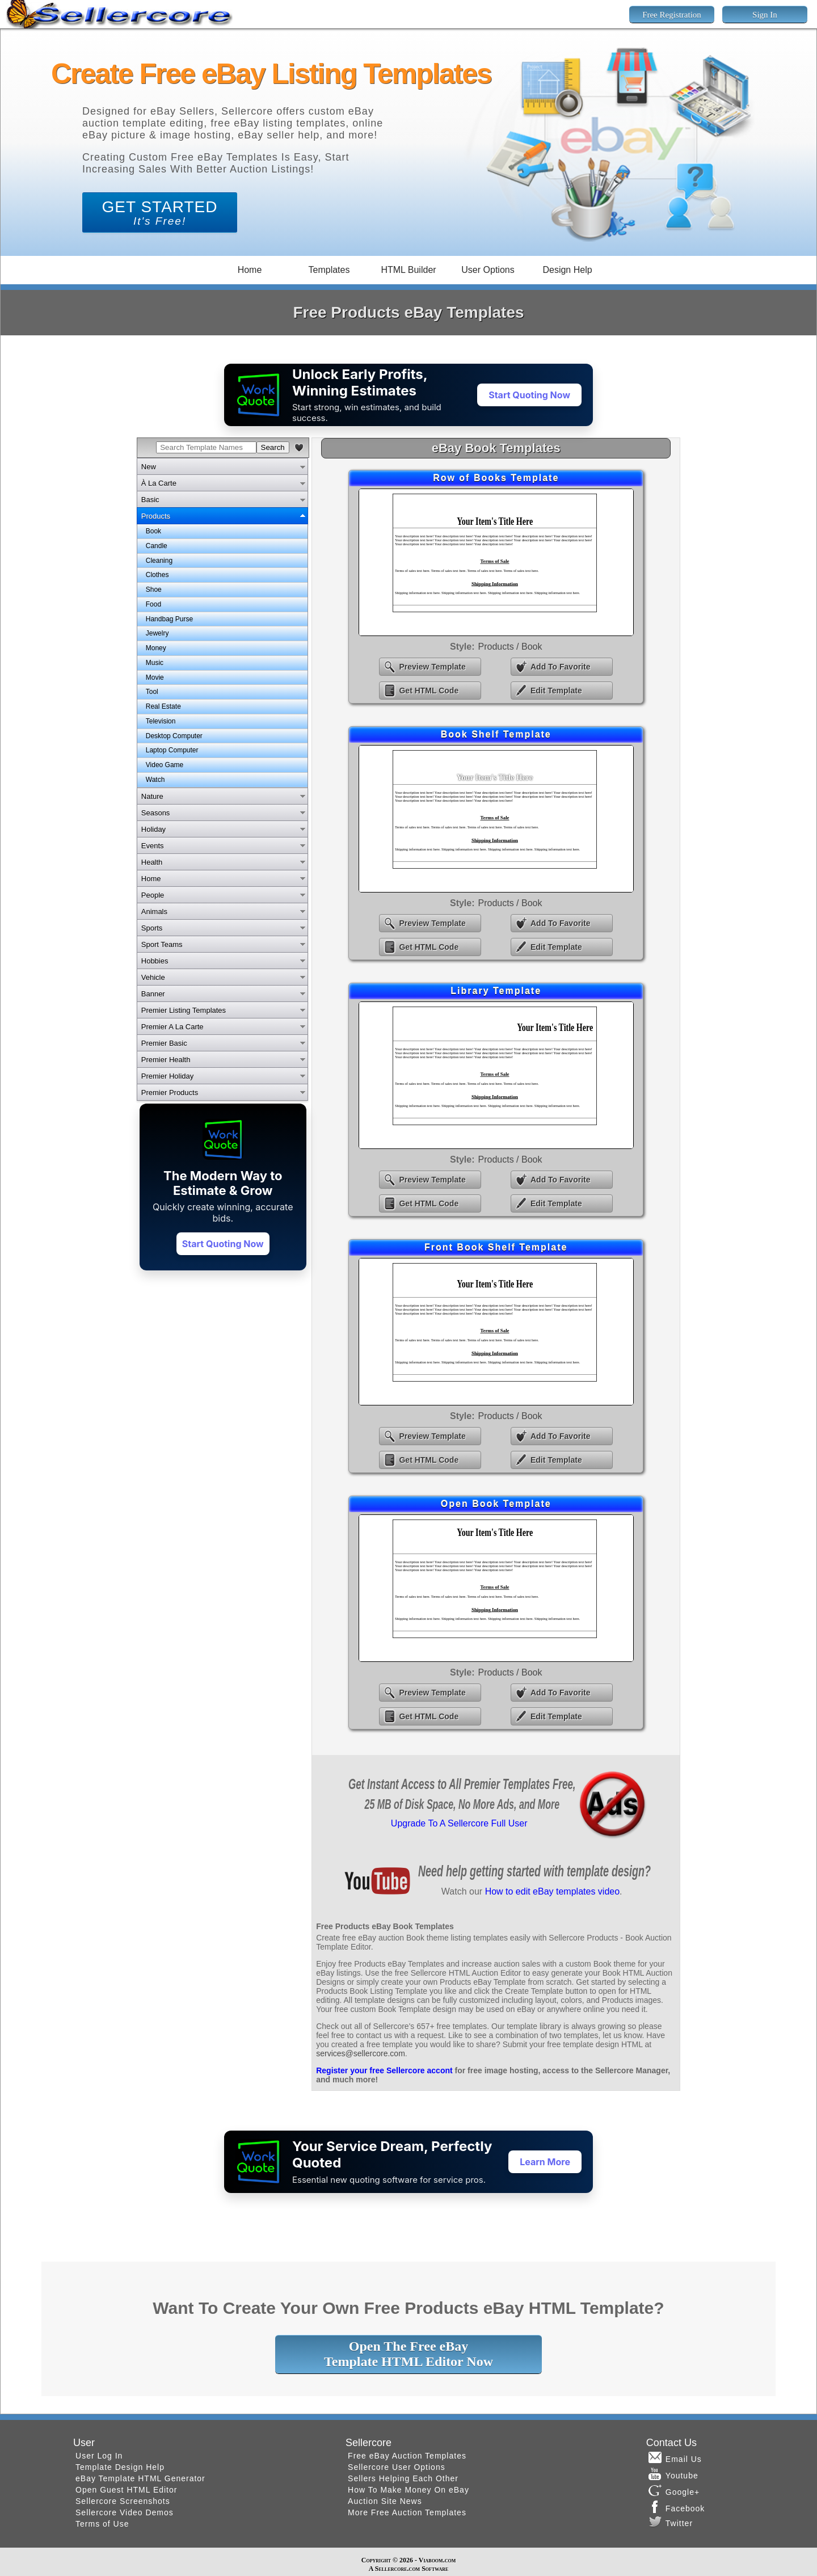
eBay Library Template (496, 1075)
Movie (155, 677)
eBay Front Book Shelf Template (496, 1331)
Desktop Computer (174, 736)
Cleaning (159, 561)
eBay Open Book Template (496, 1588)
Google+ (674, 2490)
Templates (329, 270)
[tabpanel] (222, 656)
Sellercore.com (397, 2569)
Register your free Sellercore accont (384, 2070)
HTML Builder (408, 270)
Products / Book (510, 646)
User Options (487, 270)
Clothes (157, 575)
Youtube (673, 2474)
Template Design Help (120, 2467)
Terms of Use (102, 2523)
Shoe (154, 590)
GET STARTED (160, 212)
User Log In (99, 2455)
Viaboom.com (437, 2560)
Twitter (670, 2521)
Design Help (567, 270)
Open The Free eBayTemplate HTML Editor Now (408, 2354)
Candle (156, 546)
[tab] (222, 466)
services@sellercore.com (360, 2053)
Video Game (165, 765)
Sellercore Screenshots (122, 2501)
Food (153, 604)
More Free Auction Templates (407, 2512)
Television (161, 721)
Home (250, 270)
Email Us (675, 2457)
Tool (152, 692)
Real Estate (163, 706)
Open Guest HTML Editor (126, 2489)
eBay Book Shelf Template (496, 819)
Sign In (764, 14)
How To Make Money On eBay (408, 2489)
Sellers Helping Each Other (403, 2478)
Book (153, 531)
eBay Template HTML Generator (140, 2478)
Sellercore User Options (396, 2467)
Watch (155, 780)
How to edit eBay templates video (552, 1891)
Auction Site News (385, 2501)
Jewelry (157, 633)
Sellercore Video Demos (124, 2512)
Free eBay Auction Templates (407, 2455)
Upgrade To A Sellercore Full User (459, 1823)
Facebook (676, 2507)
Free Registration (671, 14)
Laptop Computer (172, 750)
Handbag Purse (169, 619)
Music (154, 663)
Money (156, 648)
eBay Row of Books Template (496, 562)
